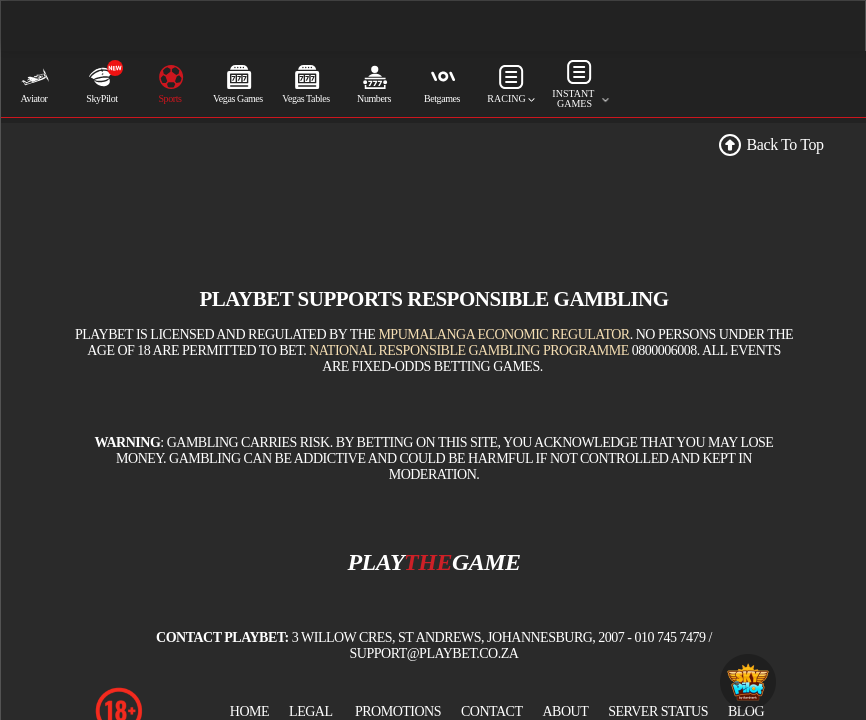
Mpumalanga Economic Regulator (503, 334)
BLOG (746, 711)
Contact (492, 711)
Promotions (398, 711)
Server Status (658, 711)
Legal (310, 711)
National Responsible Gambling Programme (469, 350)
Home (249, 711)
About (565, 711)
